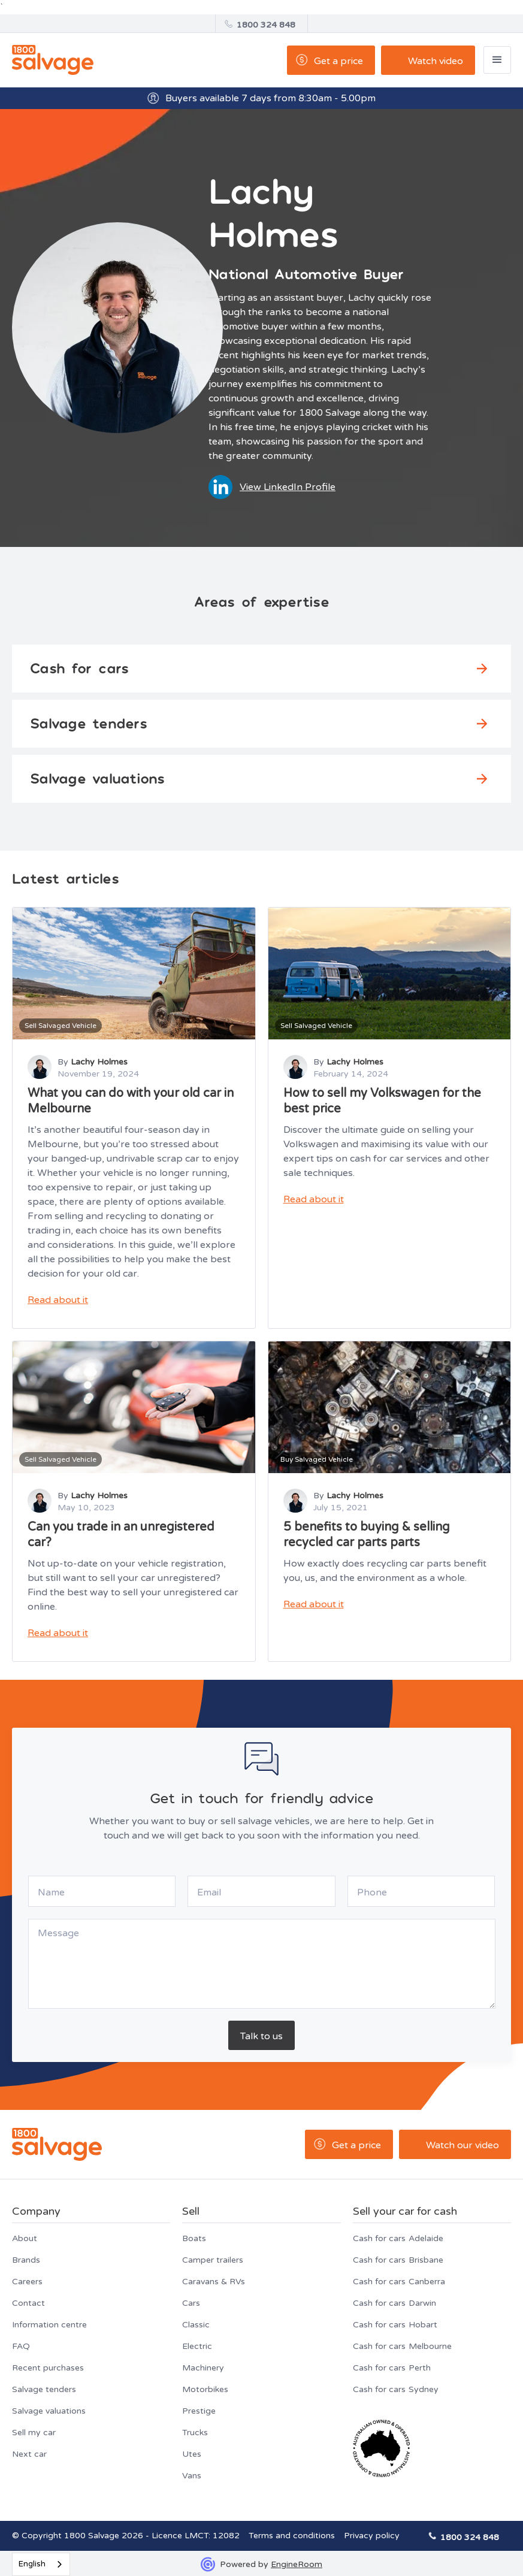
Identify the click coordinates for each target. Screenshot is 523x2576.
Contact (28, 2303)
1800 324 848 (266, 25)
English (32, 2564)
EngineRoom (296, 2564)
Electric (197, 2346)
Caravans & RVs (213, 2281)
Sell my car (34, 2432)
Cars (191, 2303)
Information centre (49, 2325)
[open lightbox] (428, 60)
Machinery (203, 2368)
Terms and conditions (292, 2535)
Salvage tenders (44, 2389)
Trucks (195, 2432)
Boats (194, 2238)
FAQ (21, 2346)
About (24, 2238)
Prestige (199, 2411)
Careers (27, 2281)
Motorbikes (205, 2389)
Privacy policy (372, 2535)
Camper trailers (212, 2260)
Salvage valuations (49, 2411)
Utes (191, 2454)
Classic (196, 2325)
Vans (191, 2476)
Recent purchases (48, 2368)
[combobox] (41, 2564)
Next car (29, 2454)
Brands (26, 2260)
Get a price (338, 61)
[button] (497, 60)
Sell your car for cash (405, 2211)
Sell (190, 2211)
